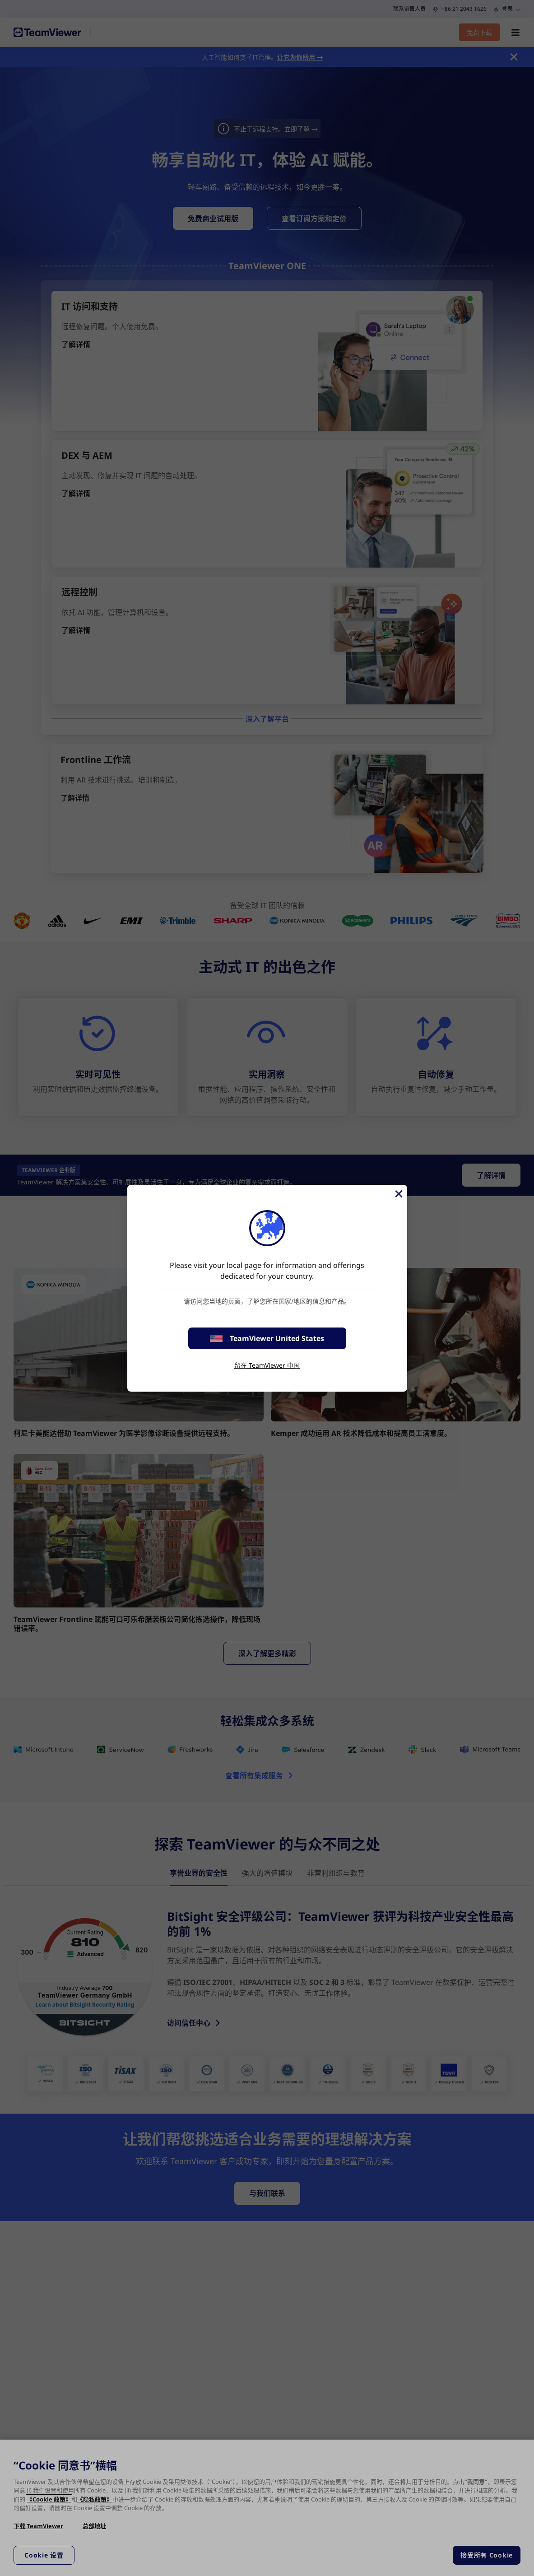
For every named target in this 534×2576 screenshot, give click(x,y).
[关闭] (398, 1194)
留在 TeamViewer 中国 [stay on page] (267, 1365)
